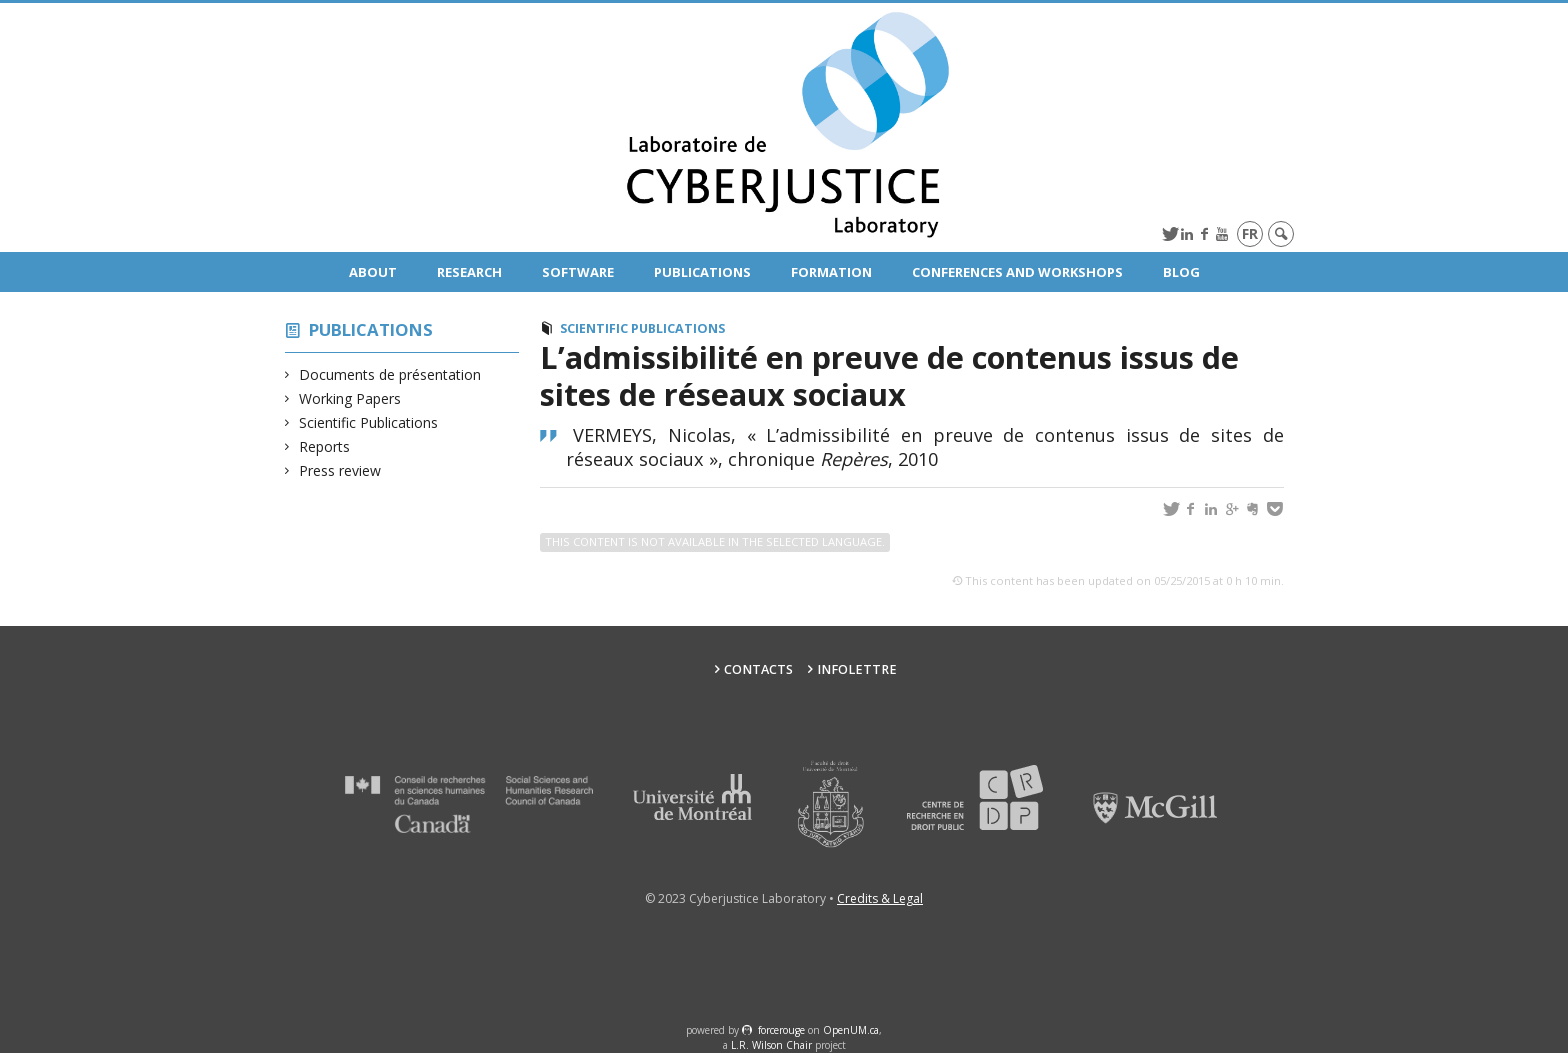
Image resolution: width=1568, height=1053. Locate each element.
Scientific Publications (369, 422)
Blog (1181, 272)
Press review (340, 470)
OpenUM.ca (851, 1030)
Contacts (758, 669)
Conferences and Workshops (1017, 272)
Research (469, 272)
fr (1250, 233)
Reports (325, 446)
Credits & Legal (880, 898)
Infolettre (857, 669)
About (373, 272)
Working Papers (350, 398)
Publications (702, 272)
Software (578, 272)
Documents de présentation (390, 374)
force (781, 1030)
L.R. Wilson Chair (771, 1045)
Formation (831, 272)
